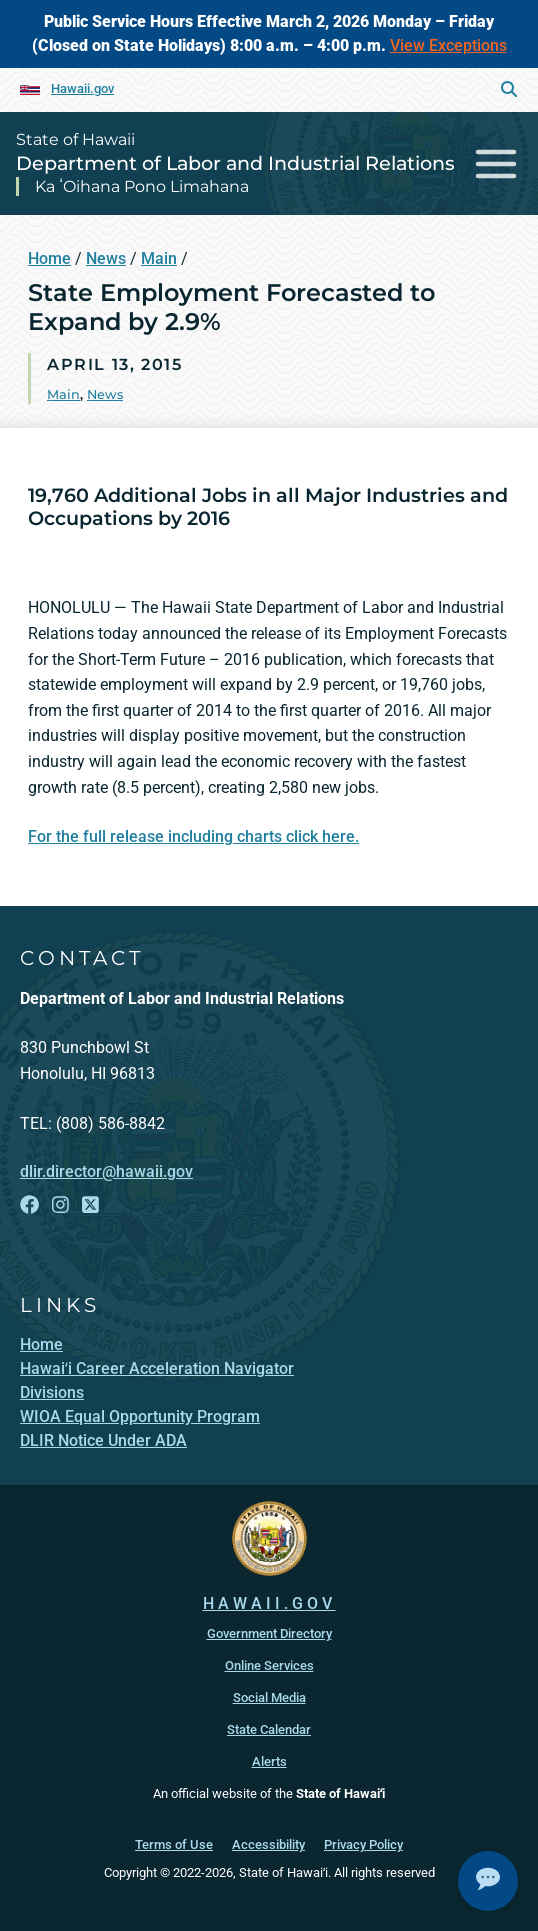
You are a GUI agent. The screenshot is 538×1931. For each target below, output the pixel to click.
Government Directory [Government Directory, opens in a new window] (269, 1633)
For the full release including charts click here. (193, 836)
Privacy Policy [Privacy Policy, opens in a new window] (363, 1844)
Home (49, 258)
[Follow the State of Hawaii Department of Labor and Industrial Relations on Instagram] (60, 1205)
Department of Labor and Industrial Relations (235, 163)
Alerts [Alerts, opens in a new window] (269, 1761)
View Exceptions (448, 45)
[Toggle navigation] (496, 163)
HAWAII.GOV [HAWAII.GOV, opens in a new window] (269, 1603)
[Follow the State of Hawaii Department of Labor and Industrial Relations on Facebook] (29, 1205)
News (106, 258)
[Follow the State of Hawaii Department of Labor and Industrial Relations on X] (90, 1205)
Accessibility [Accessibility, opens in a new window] (268, 1844)
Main (159, 258)
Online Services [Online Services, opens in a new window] (269, 1665)
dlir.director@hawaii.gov (106, 1171)
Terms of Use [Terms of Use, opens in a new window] (174, 1844)
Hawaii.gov (82, 88)
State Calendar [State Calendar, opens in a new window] (269, 1729)
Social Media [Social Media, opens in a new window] (269, 1697)
